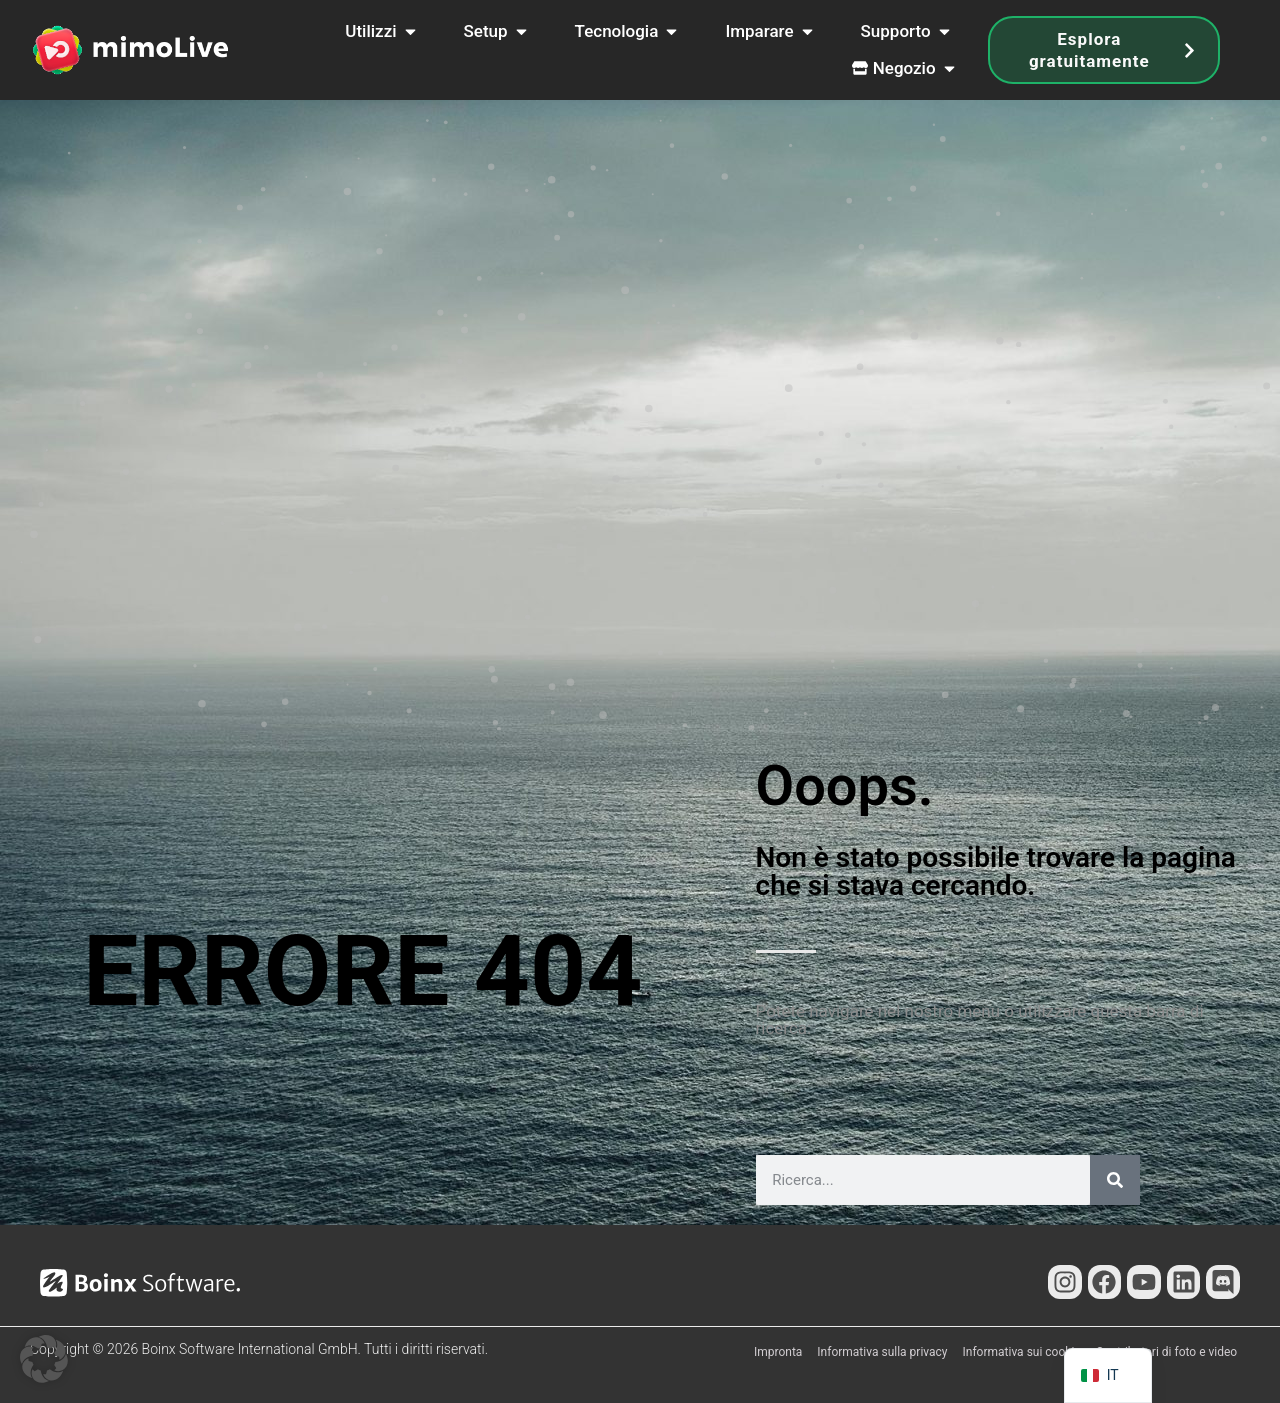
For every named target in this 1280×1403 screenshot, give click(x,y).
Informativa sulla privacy (882, 1352)
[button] (44, 1359)
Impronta (778, 1352)
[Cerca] (1115, 1180)
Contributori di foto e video (1167, 1352)
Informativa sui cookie (1022, 1352)
